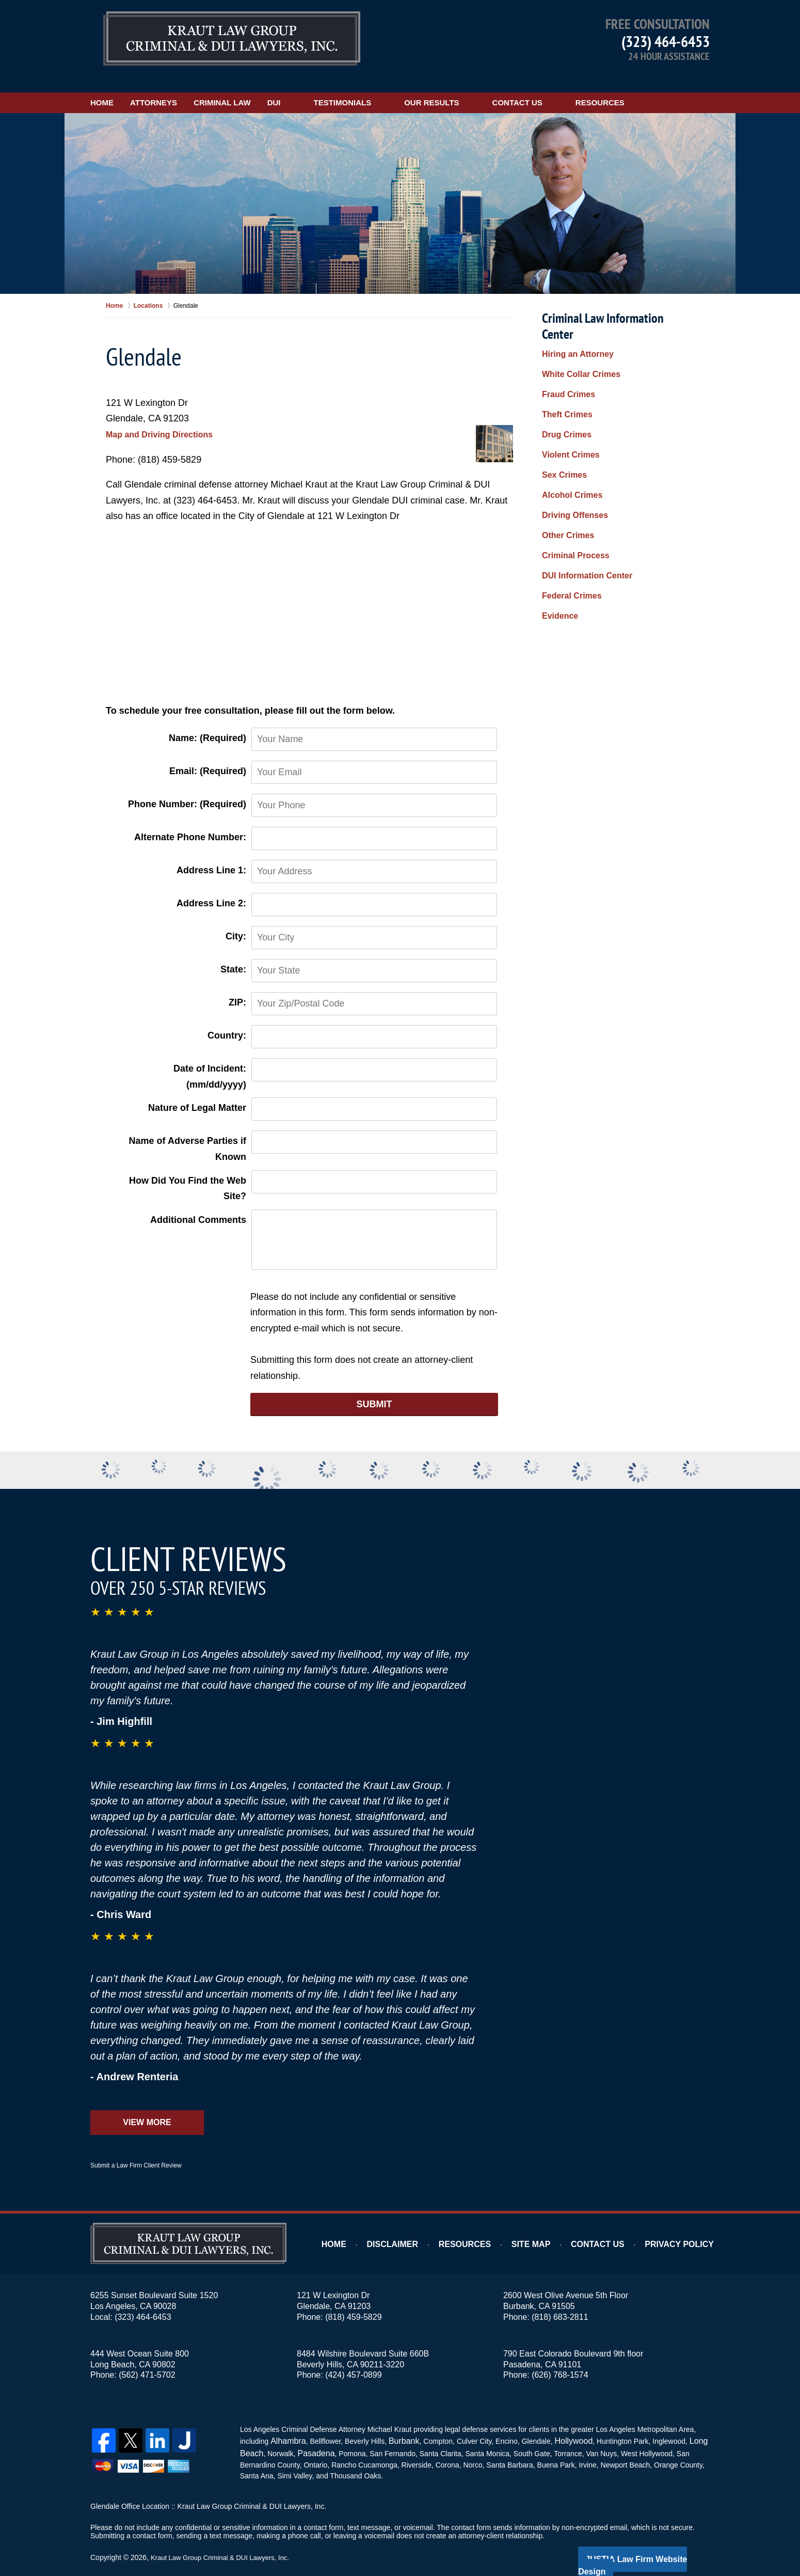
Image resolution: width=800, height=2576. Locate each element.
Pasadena (311, 2435)
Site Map (550, 2228)
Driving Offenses (571, 455)
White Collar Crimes (576, 340)
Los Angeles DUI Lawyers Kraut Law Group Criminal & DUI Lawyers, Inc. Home (231, 38)
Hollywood (563, 2424)
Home (118, 86)
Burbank (397, 2424)
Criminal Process (571, 488)
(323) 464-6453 (665, 41)
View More (147, 2106)
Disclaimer (422, 2228)
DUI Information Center (581, 504)
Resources (666, 86)
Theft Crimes (564, 373)
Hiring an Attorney (573, 324)
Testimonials (409, 86)
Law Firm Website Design (655, 2539)
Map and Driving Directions (166, 418)
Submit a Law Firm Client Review (136, 2149)
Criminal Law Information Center (617, 301)
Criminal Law (271, 86)
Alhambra (285, 2424)
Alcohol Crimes (568, 439)
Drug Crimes (563, 390)
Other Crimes (565, 472)
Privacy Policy (685, 2228)
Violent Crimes (567, 406)
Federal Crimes (568, 521)
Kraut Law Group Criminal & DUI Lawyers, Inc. (225, 2538)
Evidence (557, 537)
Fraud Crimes (565, 357)
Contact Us (583, 86)
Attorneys (186, 86)
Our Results (497, 86)
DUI (340, 86)
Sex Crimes (561, 422)
